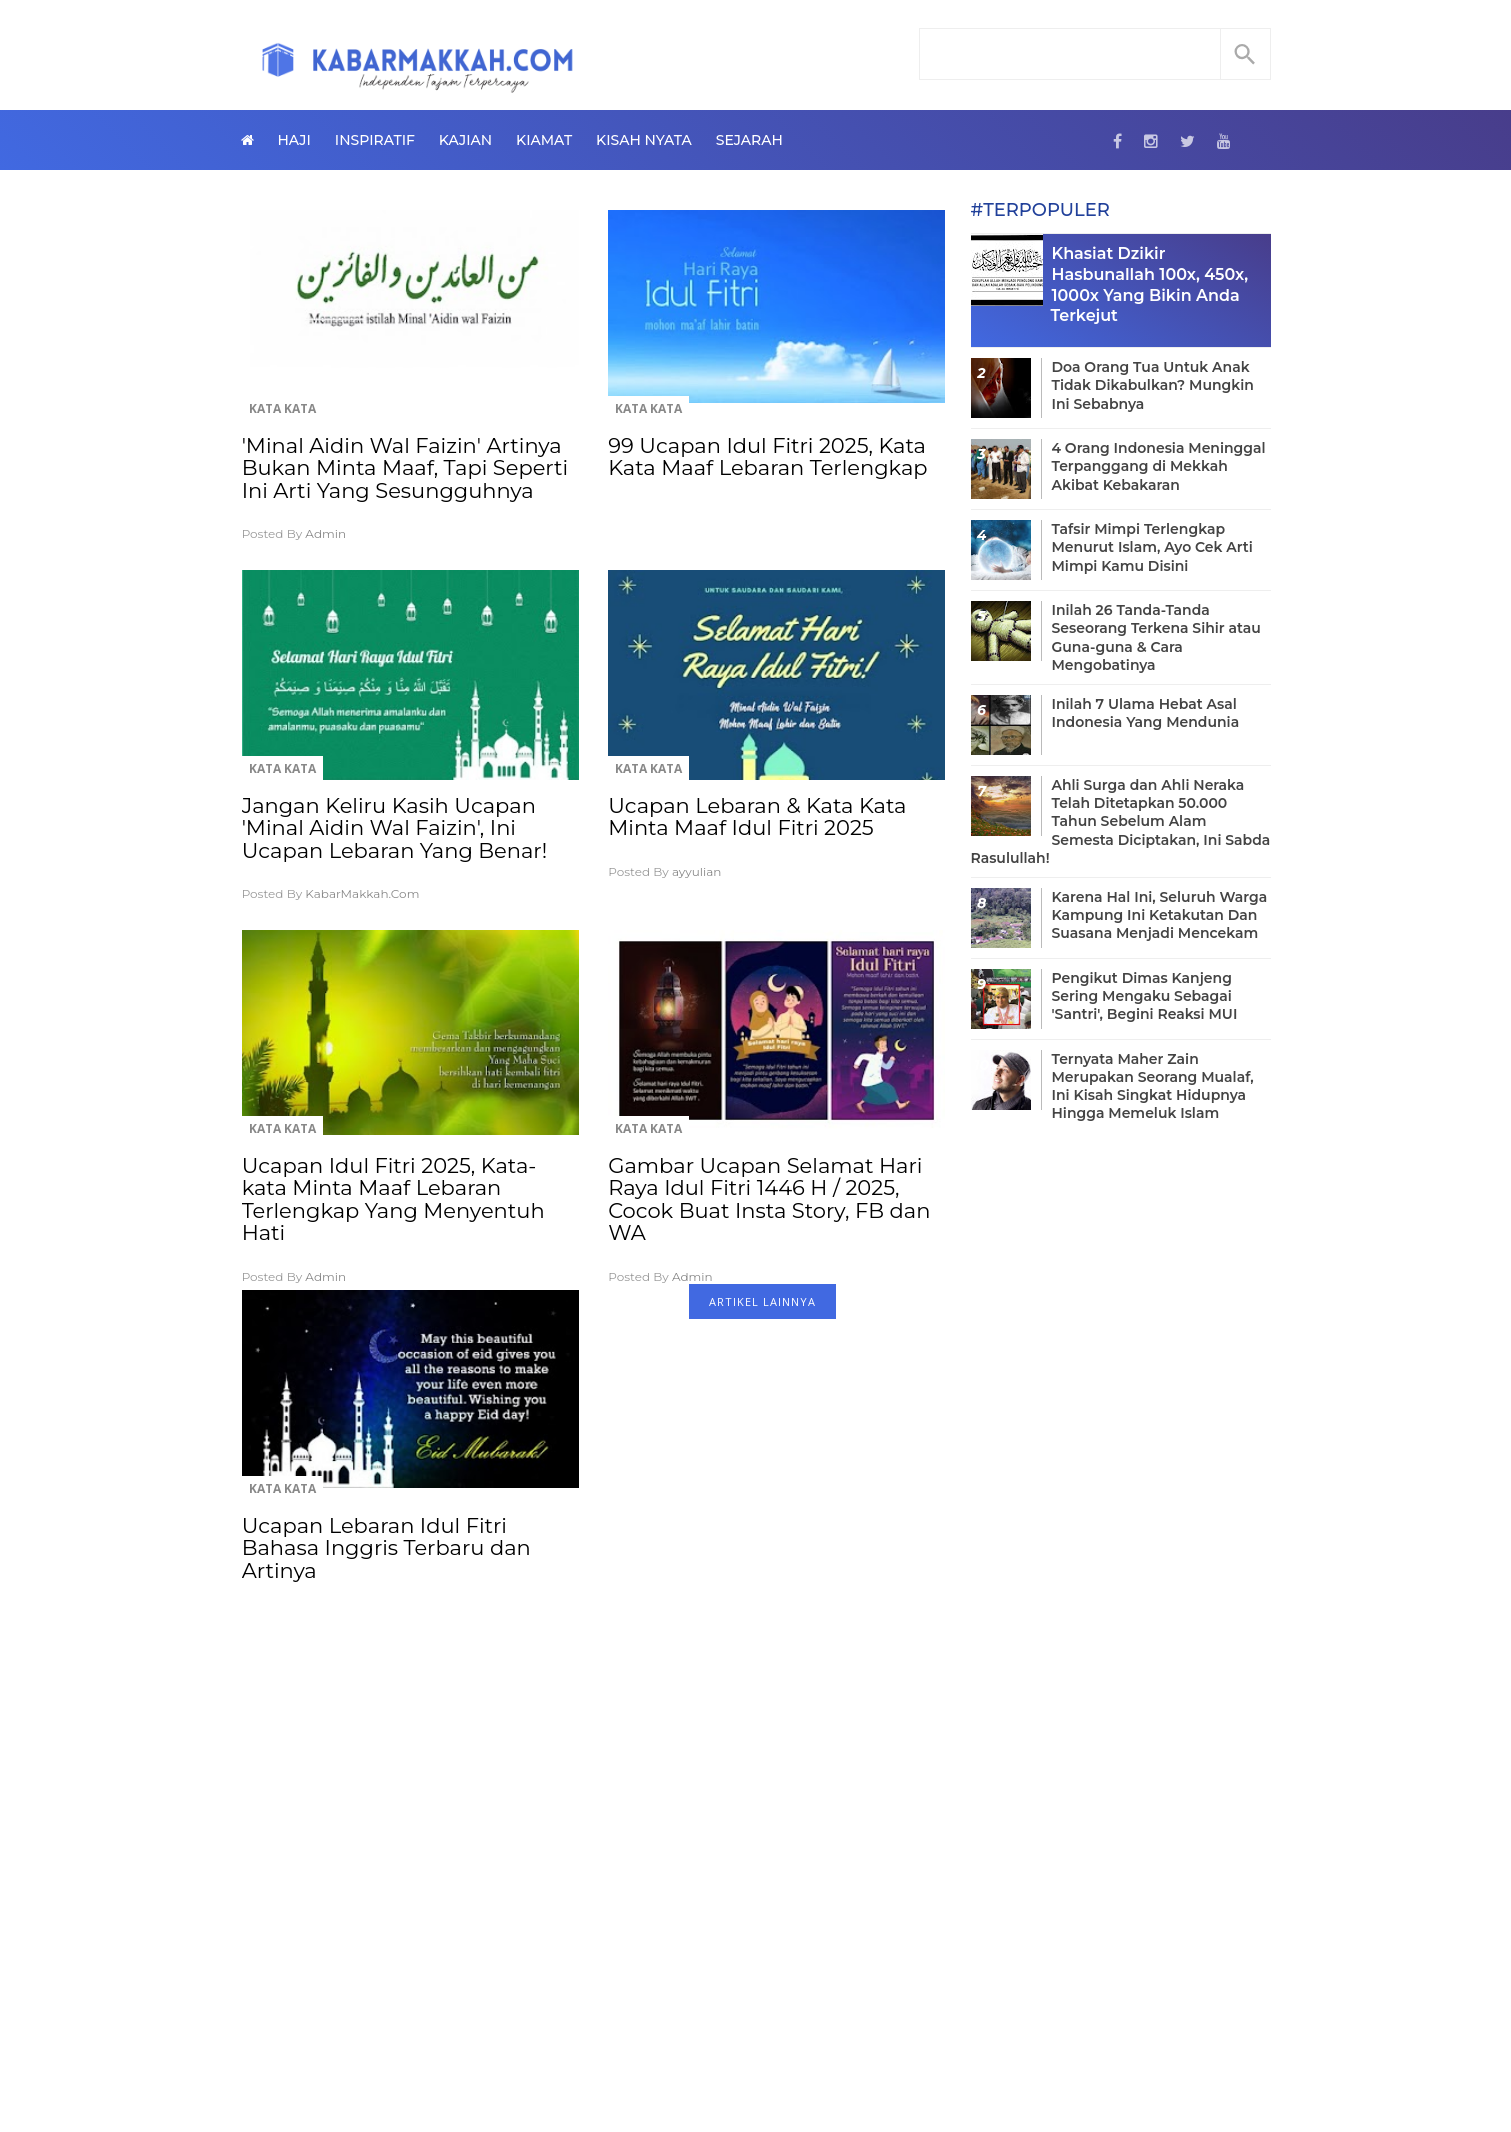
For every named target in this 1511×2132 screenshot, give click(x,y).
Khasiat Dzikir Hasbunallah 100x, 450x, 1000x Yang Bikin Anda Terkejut (1150, 284)
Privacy (823, 2052)
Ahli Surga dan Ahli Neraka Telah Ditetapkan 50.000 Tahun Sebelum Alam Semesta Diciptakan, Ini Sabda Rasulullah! (1121, 821)
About (682, 2052)
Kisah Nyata (644, 140)
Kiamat (544, 140)
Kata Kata (282, 408)
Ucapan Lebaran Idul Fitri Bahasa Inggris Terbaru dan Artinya (386, 1548)
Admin (325, 533)
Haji (293, 140)
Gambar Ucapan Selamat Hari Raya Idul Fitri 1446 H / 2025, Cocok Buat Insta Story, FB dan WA (769, 1199)
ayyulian (697, 871)
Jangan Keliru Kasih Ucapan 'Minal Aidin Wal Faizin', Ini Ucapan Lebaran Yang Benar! (395, 828)
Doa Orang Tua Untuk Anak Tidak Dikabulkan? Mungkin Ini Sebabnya (1153, 385)
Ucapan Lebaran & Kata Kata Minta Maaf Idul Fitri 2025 (757, 816)
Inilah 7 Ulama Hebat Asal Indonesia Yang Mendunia (1146, 713)
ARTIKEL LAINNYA (762, 1301)
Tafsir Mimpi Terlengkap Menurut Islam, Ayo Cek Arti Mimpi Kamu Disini (1152, 547)
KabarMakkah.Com (362, 893)
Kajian (465, 140)
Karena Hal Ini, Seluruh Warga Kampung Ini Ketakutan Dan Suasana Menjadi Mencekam (1160, 915)
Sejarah (749, 140)
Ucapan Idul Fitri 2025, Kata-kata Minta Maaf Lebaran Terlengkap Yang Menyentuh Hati (393, 1199)
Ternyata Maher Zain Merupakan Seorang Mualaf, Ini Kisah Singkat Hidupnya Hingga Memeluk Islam (1153, 1086)
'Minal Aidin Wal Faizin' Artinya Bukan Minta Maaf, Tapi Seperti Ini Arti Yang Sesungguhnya (405, 468)
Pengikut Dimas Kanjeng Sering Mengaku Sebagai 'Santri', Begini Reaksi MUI (1145, 996)
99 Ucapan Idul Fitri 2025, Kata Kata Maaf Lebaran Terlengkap (767, 456)
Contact (751, 2052)
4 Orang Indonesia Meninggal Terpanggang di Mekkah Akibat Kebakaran (1159, 466)
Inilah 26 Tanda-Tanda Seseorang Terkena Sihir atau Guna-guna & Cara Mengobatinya (1156, 637)
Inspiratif (375, 140)
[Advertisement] (593, 1820)
